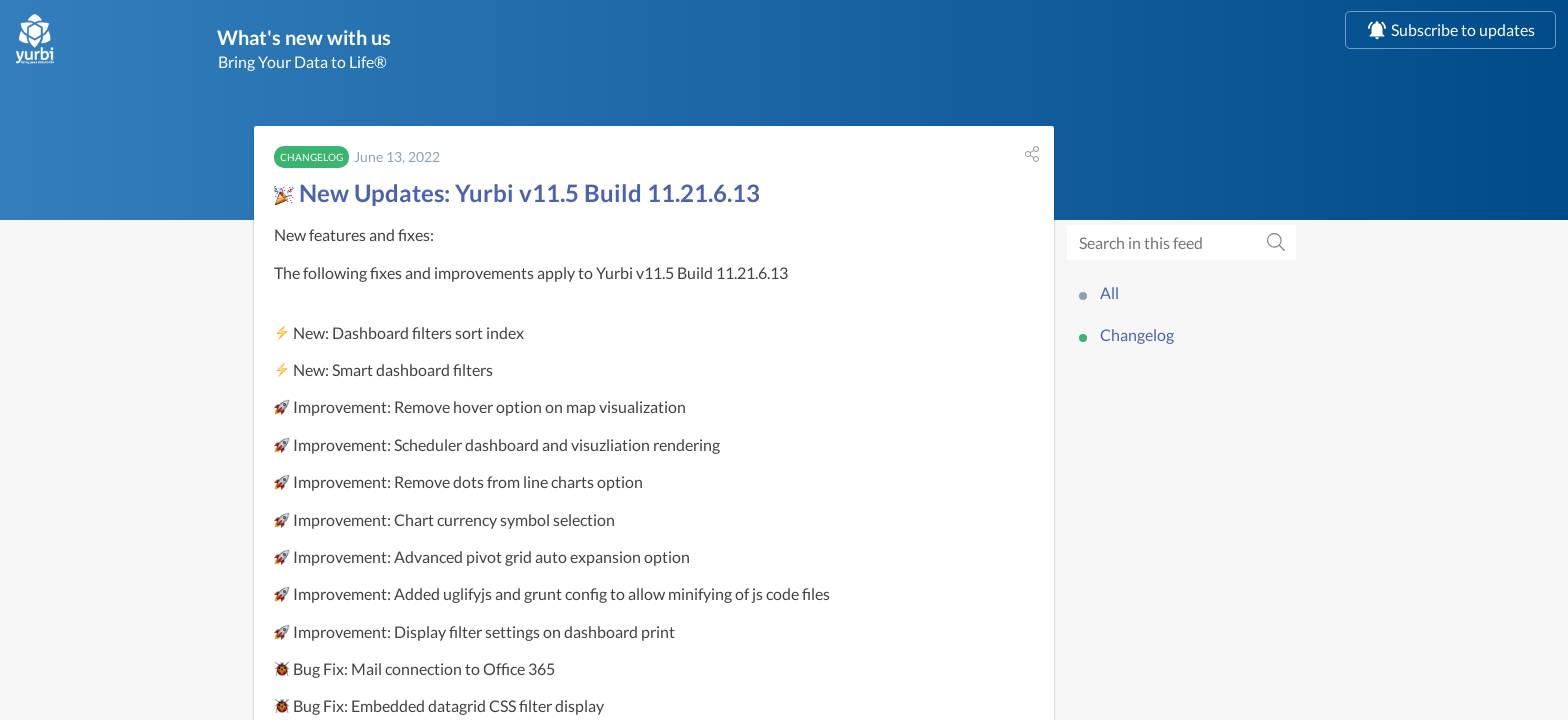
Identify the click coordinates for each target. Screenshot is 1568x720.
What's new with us (370, 38)
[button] (1032, 158)
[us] (35, 39)
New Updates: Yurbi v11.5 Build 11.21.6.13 (517, 196)
